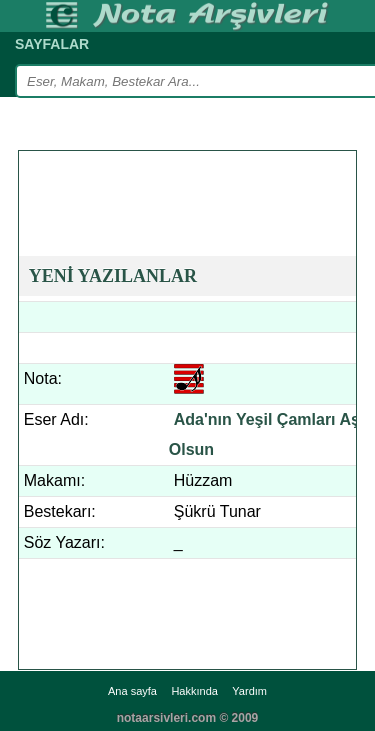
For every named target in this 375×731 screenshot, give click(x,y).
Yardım (249, 691)
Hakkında (194, 691)
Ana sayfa (132, 691)
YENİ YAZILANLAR (113, 276)
